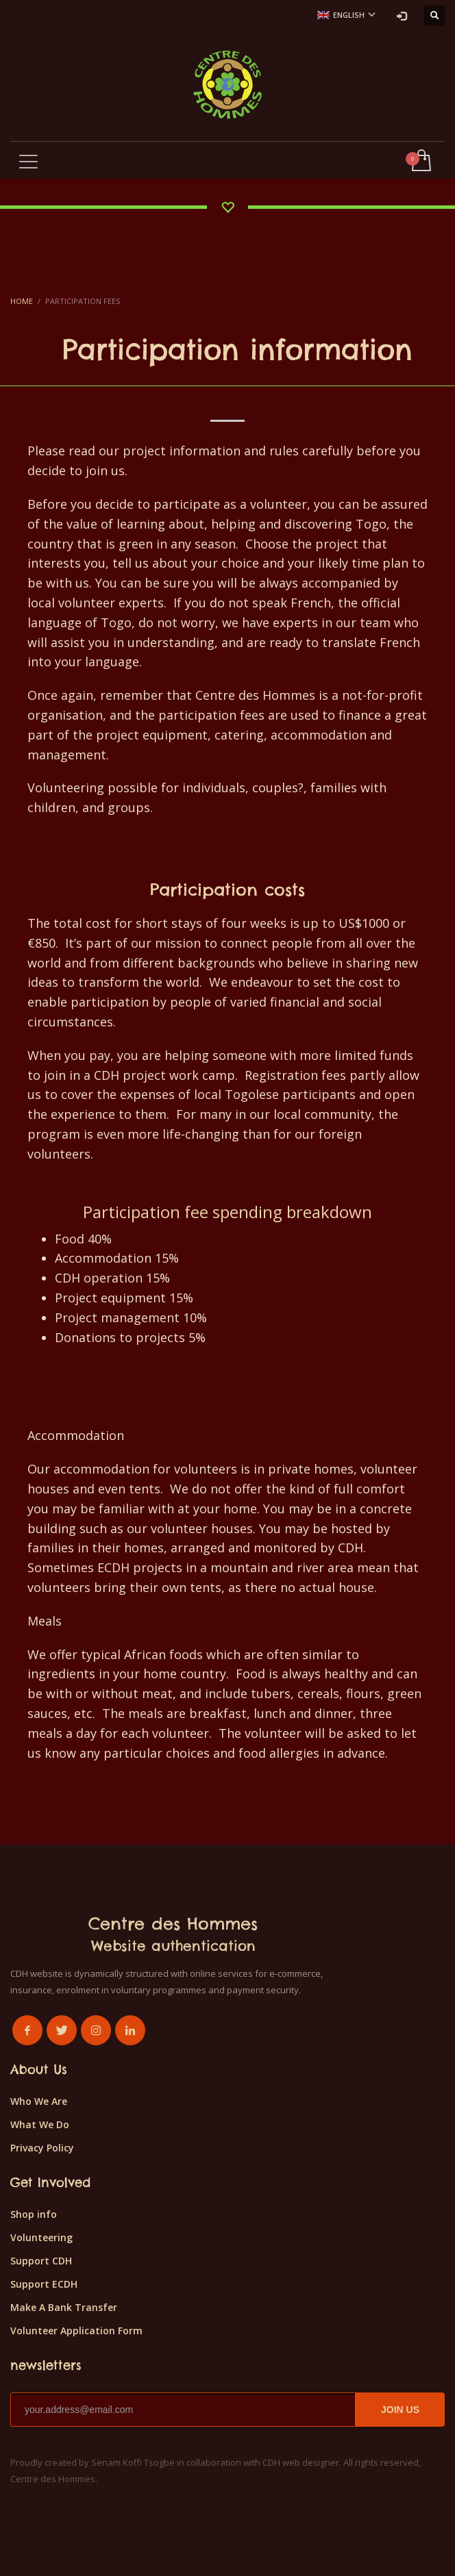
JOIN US (400, 2409)
